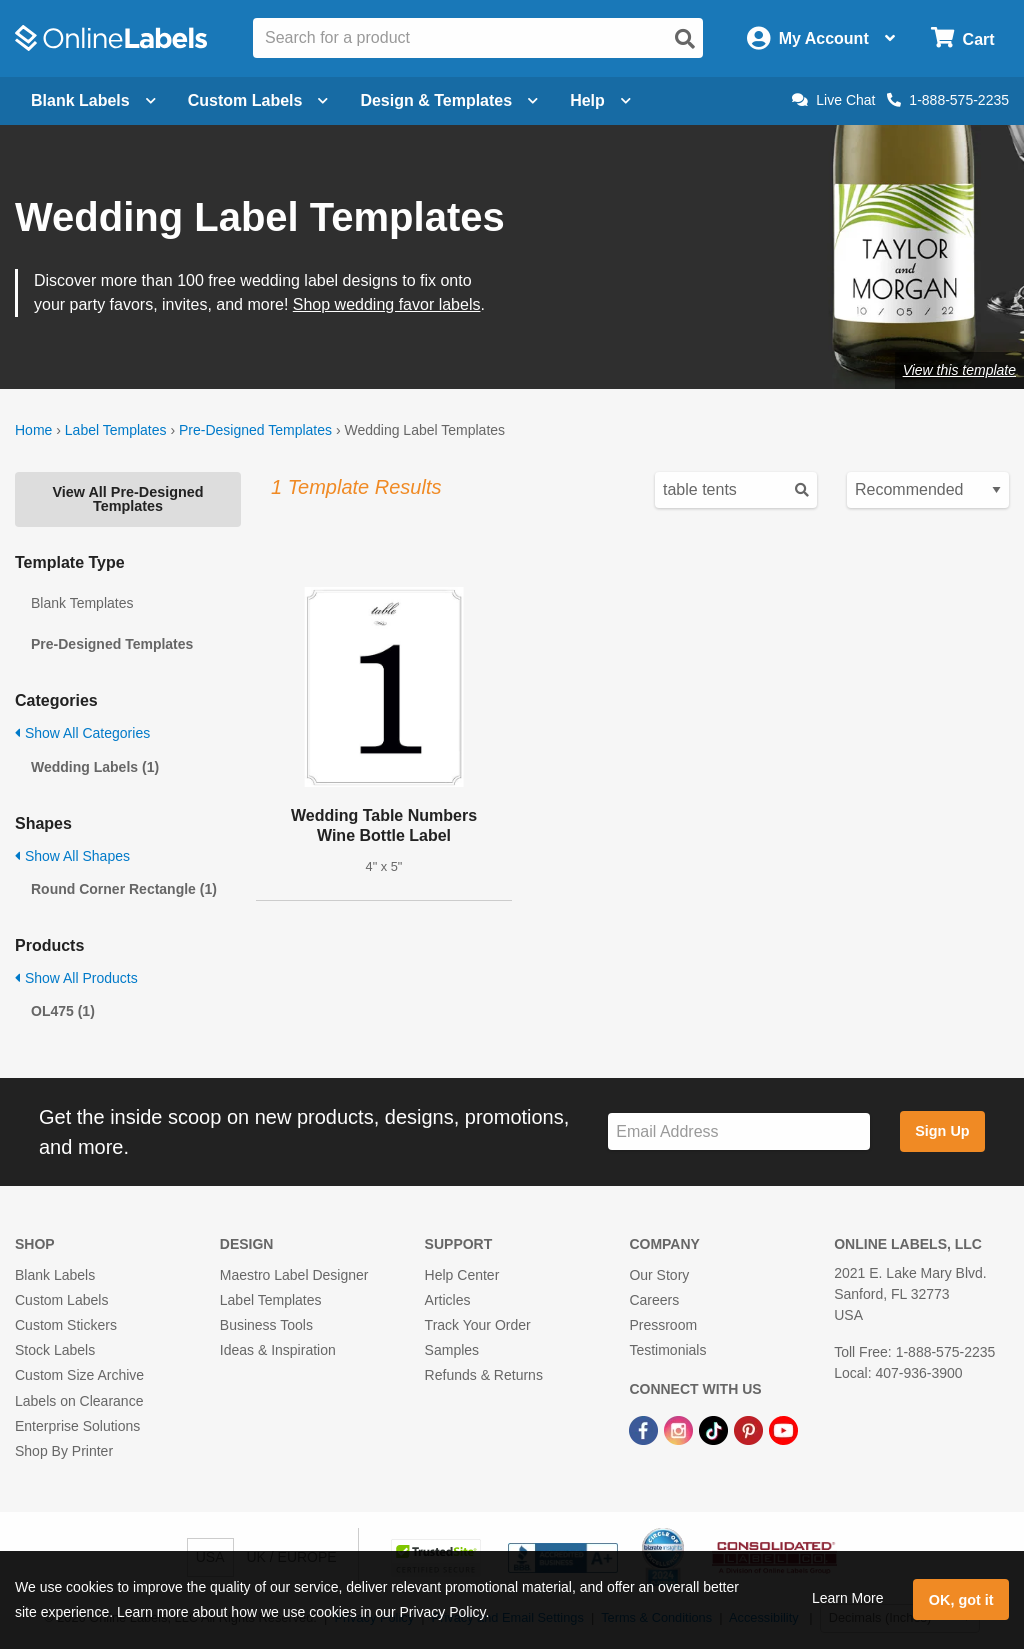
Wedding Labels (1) (95, 767)
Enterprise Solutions (77, 1426)
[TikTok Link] (715, 1430)
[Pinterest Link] (750, 1430)
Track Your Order (478, 1325)
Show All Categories (82, 733)
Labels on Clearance (79, 1401)
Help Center (462, 1275)
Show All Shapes (72, 856)
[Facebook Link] (645, 1430)
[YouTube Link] (783, 1430)
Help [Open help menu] (600, 100)
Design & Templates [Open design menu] (449, 100)
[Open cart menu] (962, 38)
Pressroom (663, 1325)
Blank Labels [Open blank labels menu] (93, 100)
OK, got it (961, 1600)
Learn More (848, 1598)
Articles (448, 1300)
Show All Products (76, 978)
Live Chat (833, 100)
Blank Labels (55, 1275)
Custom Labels (61, 1300)
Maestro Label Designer (294, 1275)
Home (33, 430)
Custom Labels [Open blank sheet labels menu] (258, 100)
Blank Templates (82, 603)
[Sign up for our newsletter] (739, 1131)
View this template (959, 370)
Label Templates (116, 430)
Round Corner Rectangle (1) (124, 889)
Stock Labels (55, 1350)
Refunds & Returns (484, 1375)
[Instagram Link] (680, 1430)
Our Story (659, 1275)
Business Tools (266, 1325)
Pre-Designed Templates (255, 430)
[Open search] (685, 39)
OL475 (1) (63, 1011)
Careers (654, 1300)
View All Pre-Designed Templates (127, 499)
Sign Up (942, 1131)
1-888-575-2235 (948, 100)
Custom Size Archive (79, 1375)
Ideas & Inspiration (278, 1350)
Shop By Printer (64, 1451)
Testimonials (667, 1350)
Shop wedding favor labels (387, 304)
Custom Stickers (66, 1325)
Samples (452, 1350)
